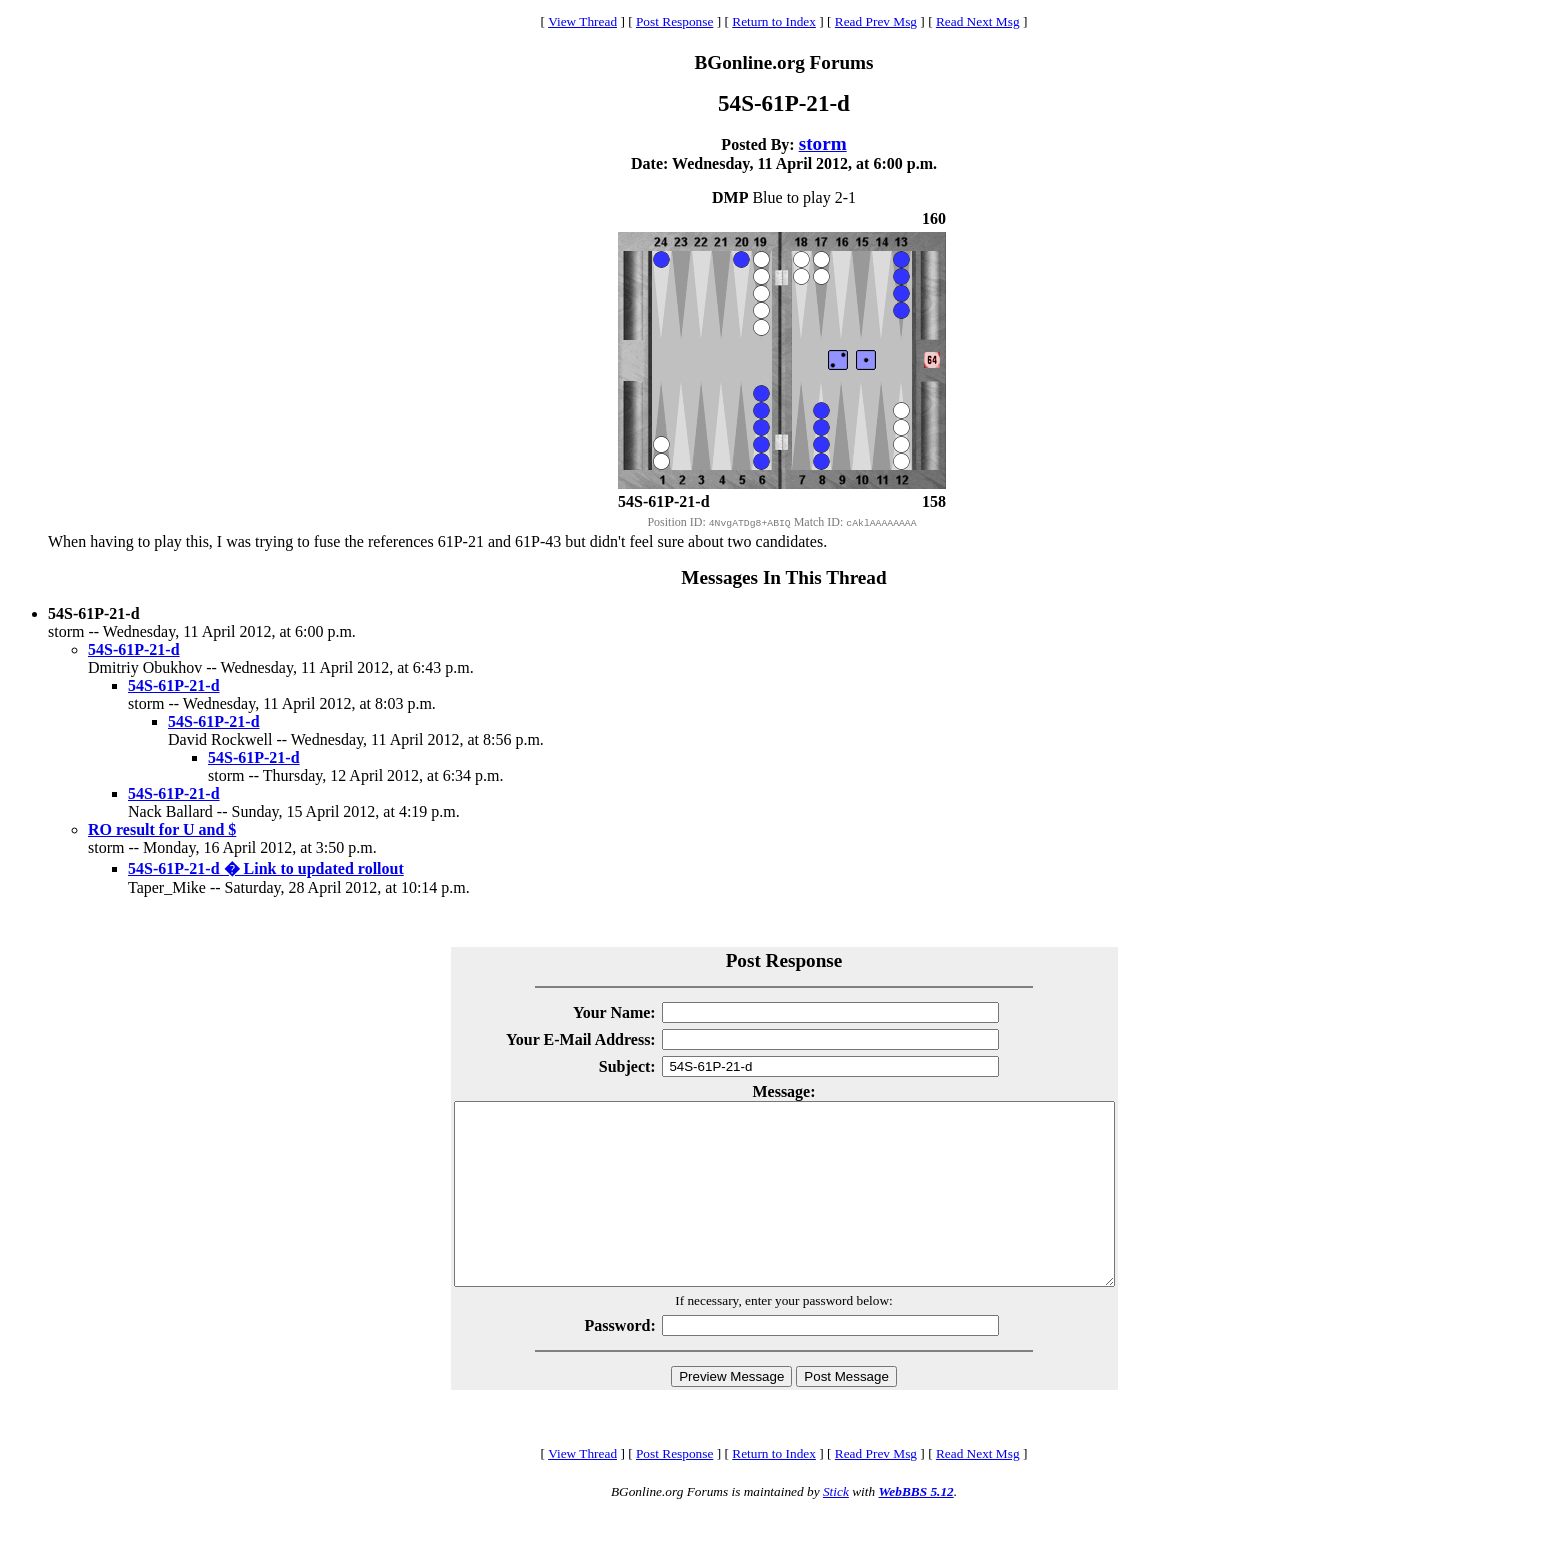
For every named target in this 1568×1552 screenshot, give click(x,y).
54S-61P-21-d (134, 649)
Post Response (674, 21)
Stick (836, 1527)
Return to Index (774, 21)
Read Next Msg (978, 21)
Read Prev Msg (876, 21)
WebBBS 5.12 (915, 1527)
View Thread (582, 21)
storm (823, 143)
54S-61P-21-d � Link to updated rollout (266, 868)
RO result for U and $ (162, 829)
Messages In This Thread (783, 577)
